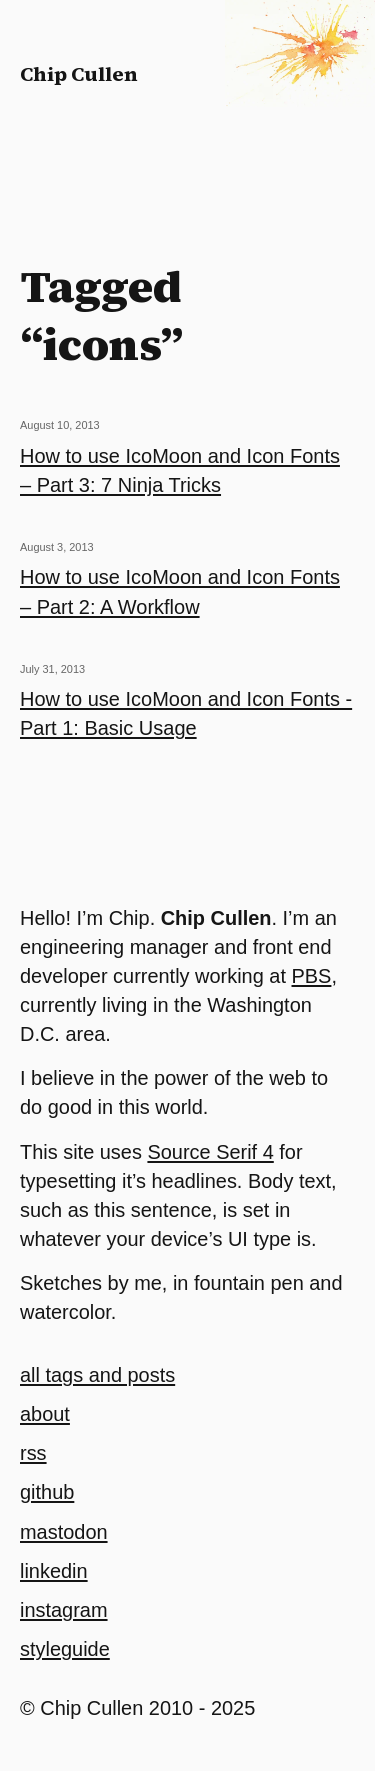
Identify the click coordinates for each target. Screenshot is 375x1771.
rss (33, 1453)
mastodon (64, 1532)
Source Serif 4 (210, 1152)
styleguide (65, 1649)
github (47, 1492)
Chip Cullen (79, 74)
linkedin (54, 1571)
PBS (312, 976)
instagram (64, 1610)
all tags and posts (97, 1375)
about (45, 1414)
